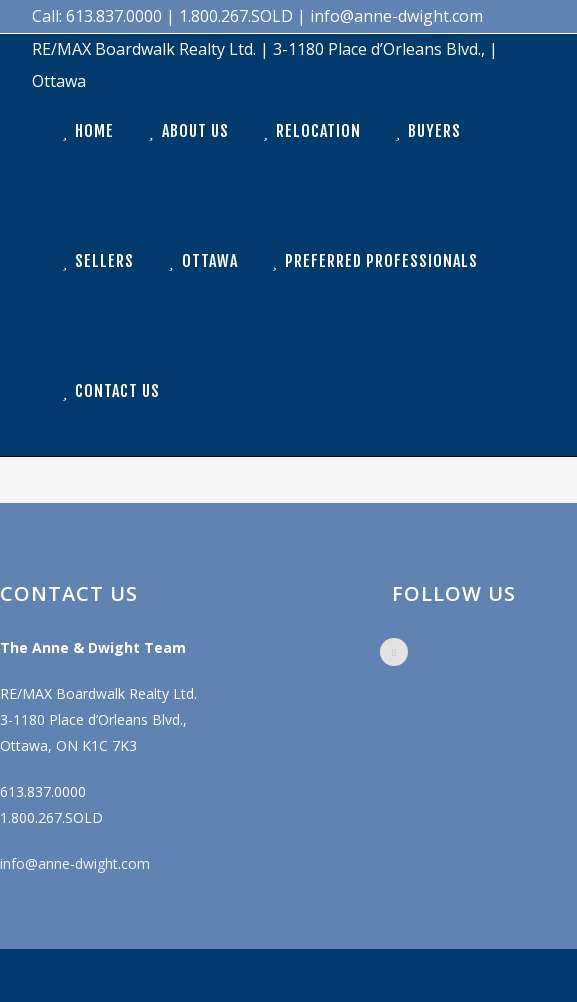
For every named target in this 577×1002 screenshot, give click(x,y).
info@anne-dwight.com (75, 863)
